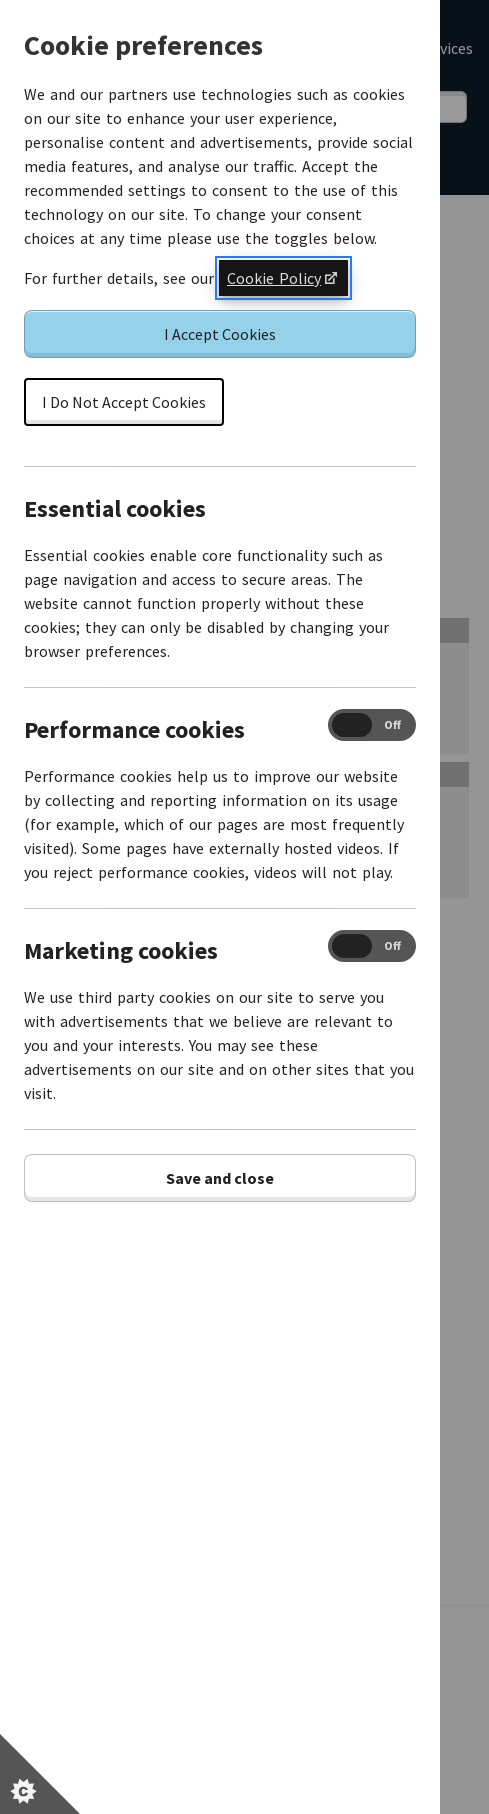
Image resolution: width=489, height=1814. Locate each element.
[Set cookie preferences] (40, 1774)
